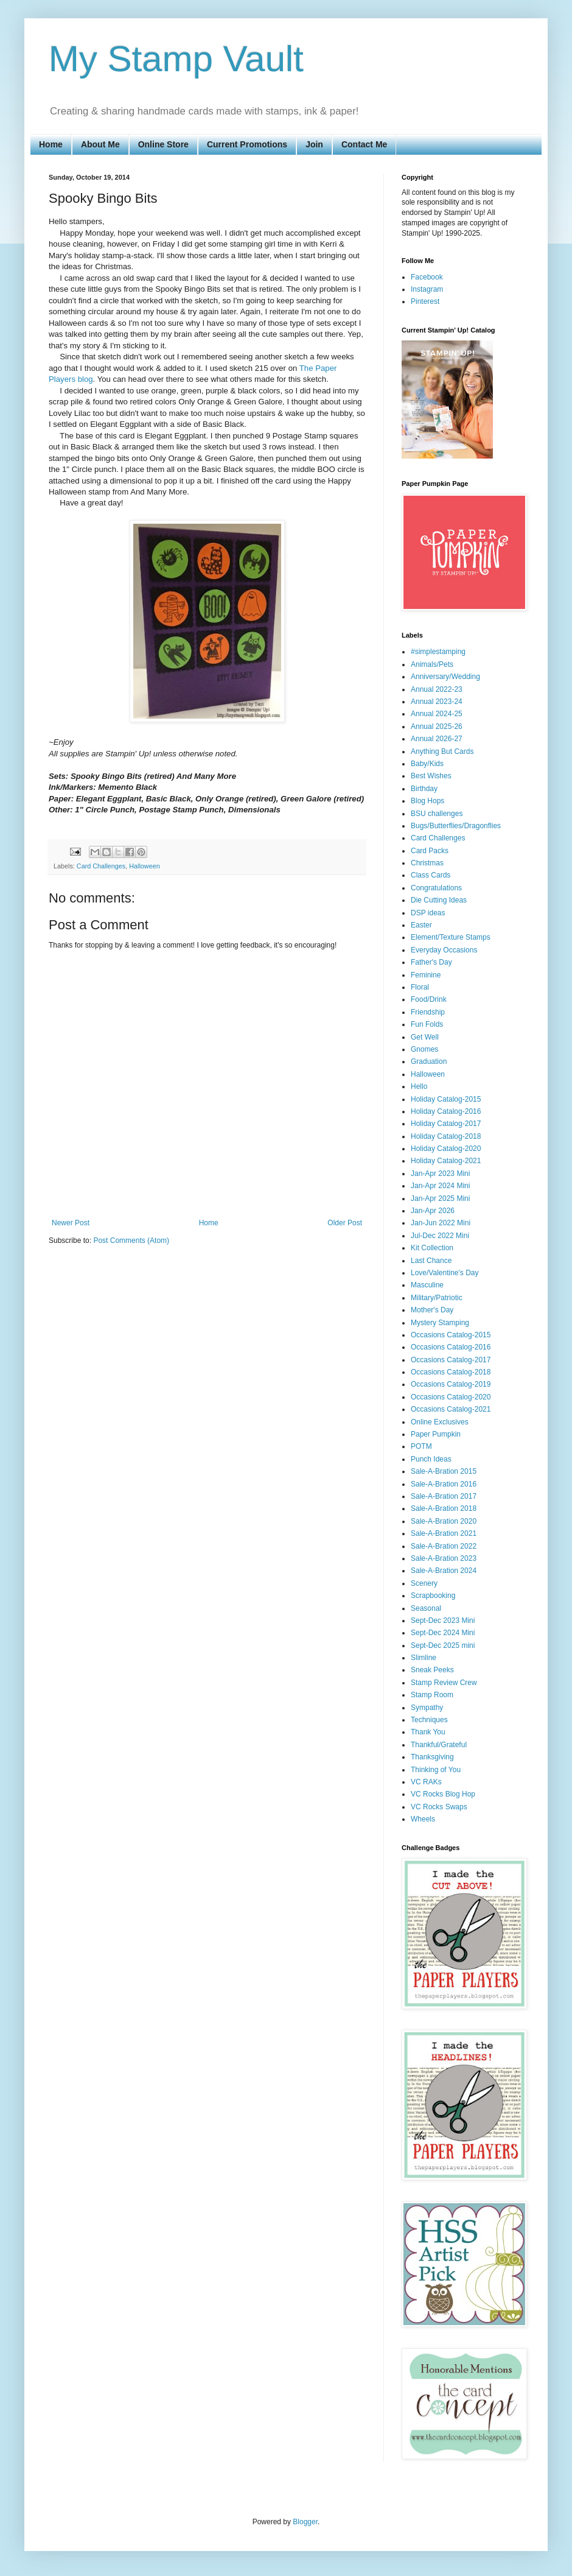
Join (314, 144)
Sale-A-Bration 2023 (443, 1558)
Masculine (427, 1285)
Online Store (163, 144)
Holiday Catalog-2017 (446, 1123)
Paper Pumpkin (436, 1434)
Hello (419, 1086)
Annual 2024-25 (436, 713)
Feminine (426, 975)
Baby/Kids (427, 763)
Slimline (423, 1657)
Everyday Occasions (444, 950)
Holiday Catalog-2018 (446, 1136)
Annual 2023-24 (436, 701)
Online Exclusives (440, 1422)
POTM (421, 1446)
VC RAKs (426, 1782)
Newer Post (70, 1223)
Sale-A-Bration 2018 (443, 1508)
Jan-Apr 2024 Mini (440, 1185)
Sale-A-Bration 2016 (443, 1484)
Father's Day (431, 962)
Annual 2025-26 (436, 726)
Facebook (427, 277)
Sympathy (427, 1707)
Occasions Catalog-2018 (450, 1372)
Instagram (427, 289)
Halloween (144, 866)
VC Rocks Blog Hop (443, 1794)
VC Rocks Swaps (439, 1807)
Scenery (424, 1583)
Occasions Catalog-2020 (450, 1397)
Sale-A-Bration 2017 (443, 1496)
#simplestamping (438, 651)
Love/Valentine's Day (444, 1273)
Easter (421, 925)
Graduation (429, 1061)
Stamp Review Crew (444, 1682)
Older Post (344, 1223)
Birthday (424, 788)
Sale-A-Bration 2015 (443, 1471)
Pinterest (425, 301)
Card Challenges (101, 866)
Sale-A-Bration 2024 (443, 1570)
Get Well (425, 1037)
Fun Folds (427, 1024)
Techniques (429, 1720)
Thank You (428, 1732)
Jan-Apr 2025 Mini (440, 1198)
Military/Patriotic (436, 1297)
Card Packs (429, 850)
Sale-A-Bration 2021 (443, 1533)
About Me (100, 144)
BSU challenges (436, 813)
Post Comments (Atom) (131, 1240)
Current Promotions (247, 144)
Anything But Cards (442, 751)
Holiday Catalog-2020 (446, 1148)
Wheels (423, 1819)
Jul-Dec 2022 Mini (440, 1235)
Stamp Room (432, 1695)
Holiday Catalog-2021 (446, 1160)
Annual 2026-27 (436, 738)
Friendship (428, 1012)
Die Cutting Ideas (439, 900)
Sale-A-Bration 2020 (443, 1521)
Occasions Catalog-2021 (450, 1409)
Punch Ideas (431, 1459)
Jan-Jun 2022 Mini (440, 1223)
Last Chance (431, 1260)
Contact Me (364, 144)
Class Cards (430, 875)
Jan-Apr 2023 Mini (440, 1173)
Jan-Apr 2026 (433, 1210)
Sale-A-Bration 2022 (443, 1546)
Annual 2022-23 (436, 689)
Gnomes (424, 1049)
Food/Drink (429, 999)
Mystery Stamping (440, 1322)
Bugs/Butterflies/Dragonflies (456, 826)
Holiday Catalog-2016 (446, 1111)
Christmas (427, 863)
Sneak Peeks (432, 1670)
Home (51, 144)
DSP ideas (428, 913)
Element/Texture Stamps (450, 937)
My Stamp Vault (176, 58)
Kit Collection (432, 1248)
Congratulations (436, 888)
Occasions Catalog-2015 (450, 1335)
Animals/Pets (432, 664)
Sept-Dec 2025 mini (443, 1645)
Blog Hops (427, 801)
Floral (420, 987)
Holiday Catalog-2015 (446, 1099)
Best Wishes (431, 776)
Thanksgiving (432, 1757)
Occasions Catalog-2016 (450, 1347)
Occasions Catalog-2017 (450, 1360)
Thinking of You (436, 1769)
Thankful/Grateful (439, 1744)
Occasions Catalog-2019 (450, 1384)
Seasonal (426, 1608)
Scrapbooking (433, 1595)
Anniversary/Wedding (445, 676)
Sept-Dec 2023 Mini (443, 1620)
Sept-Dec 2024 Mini (443, 1632)
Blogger (305, 2522)
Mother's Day (432, 1310)
